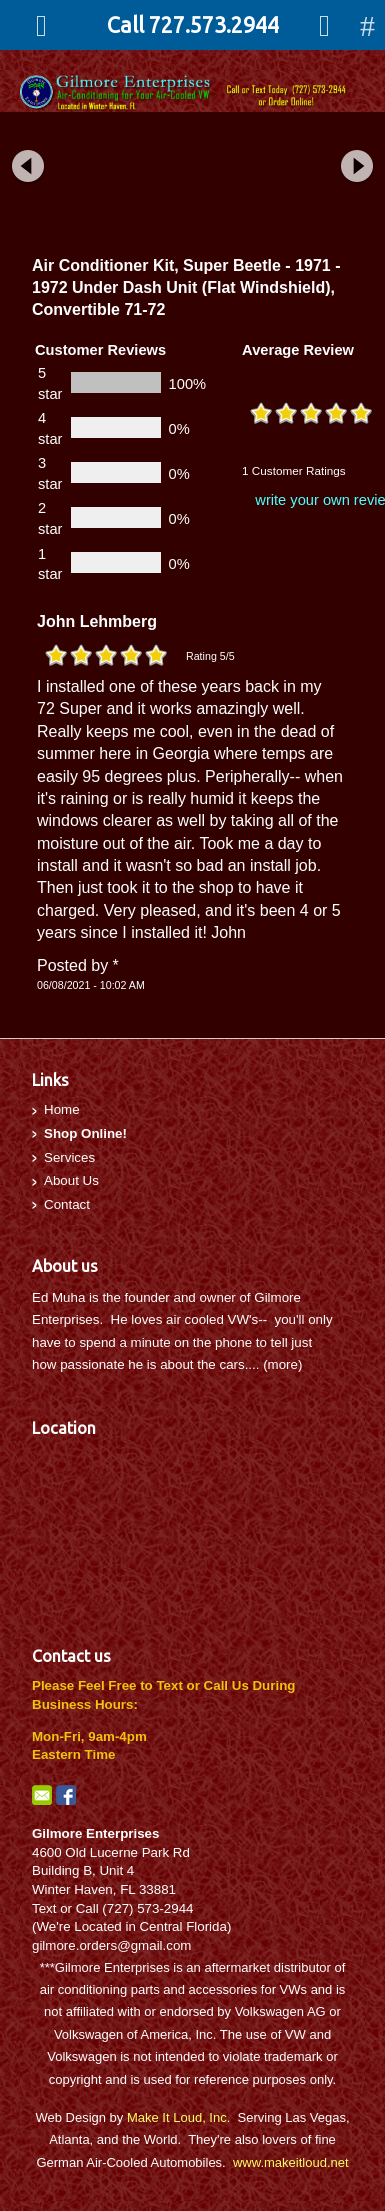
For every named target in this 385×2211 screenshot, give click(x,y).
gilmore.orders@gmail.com (111, 1945)
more (283, 1364)
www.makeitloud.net (291, 2162)
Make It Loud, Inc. (178, 2117)
